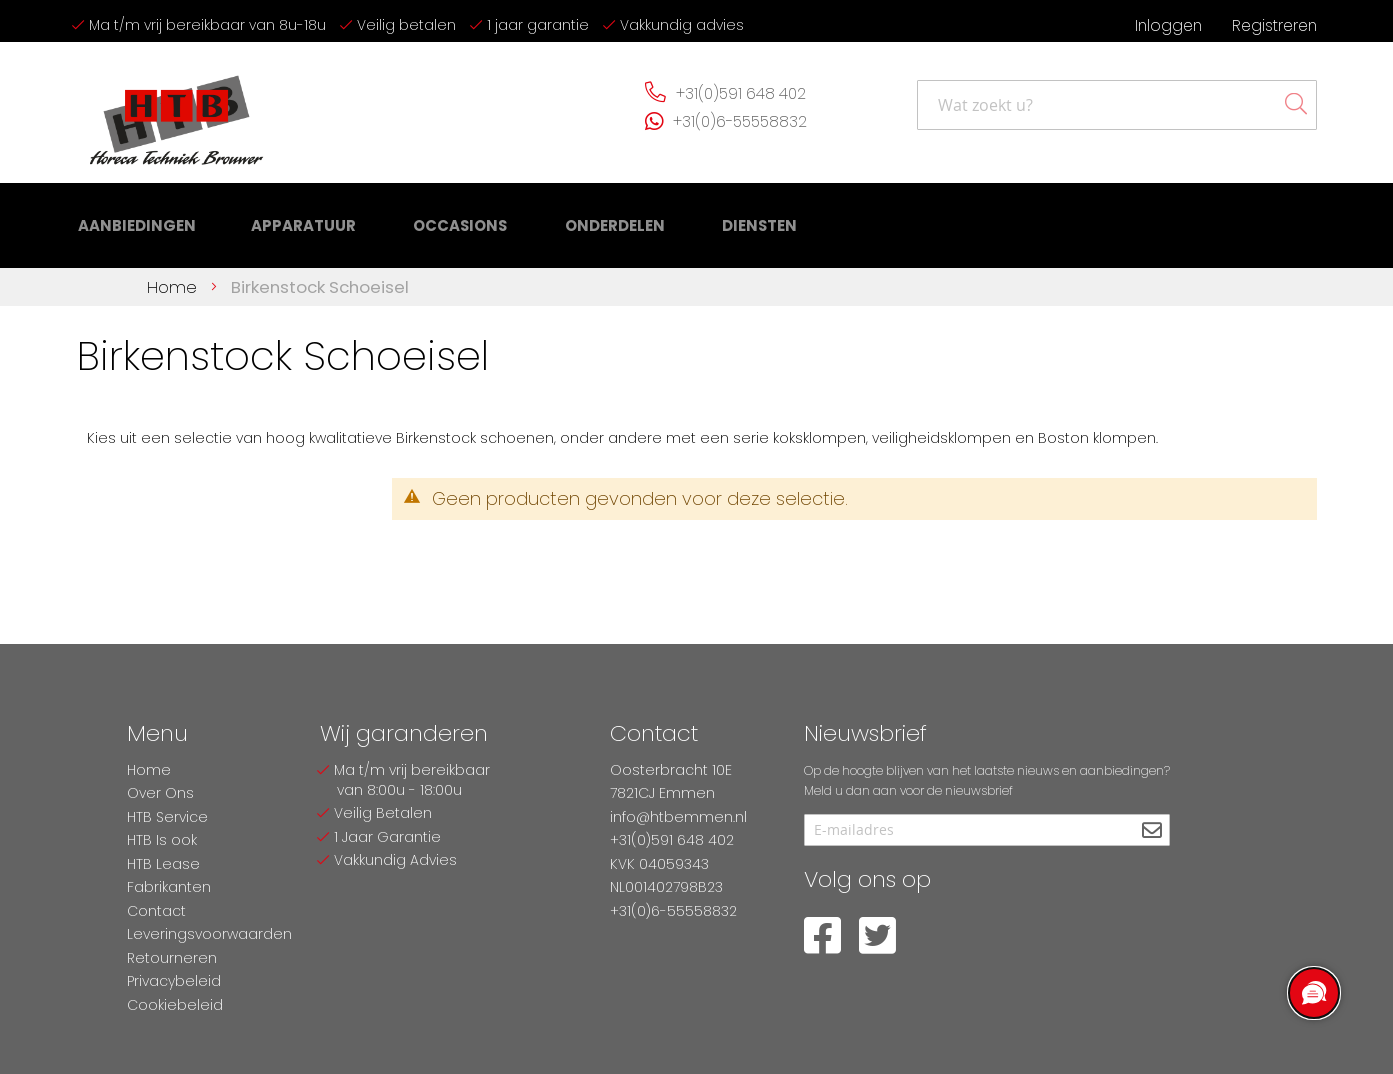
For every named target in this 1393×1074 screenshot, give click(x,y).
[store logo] (177, 112)
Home (174, 276)
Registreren (1274, 25)
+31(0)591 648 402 (741, 93)
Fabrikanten (169, 887)
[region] (1313, 994)
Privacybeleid (174, 981)
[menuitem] (134, 220)
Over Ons (160, 793)
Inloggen (1168, 25)
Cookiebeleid (175, 1005)
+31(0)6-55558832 (740, 121)
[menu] (406, 220)
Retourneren (172, 958)
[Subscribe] (1152, 831)
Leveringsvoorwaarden (209, 934)
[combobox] (1117, 105)
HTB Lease (163, 864)
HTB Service (167, 817)
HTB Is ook (162, 840)
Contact (156, 911)
